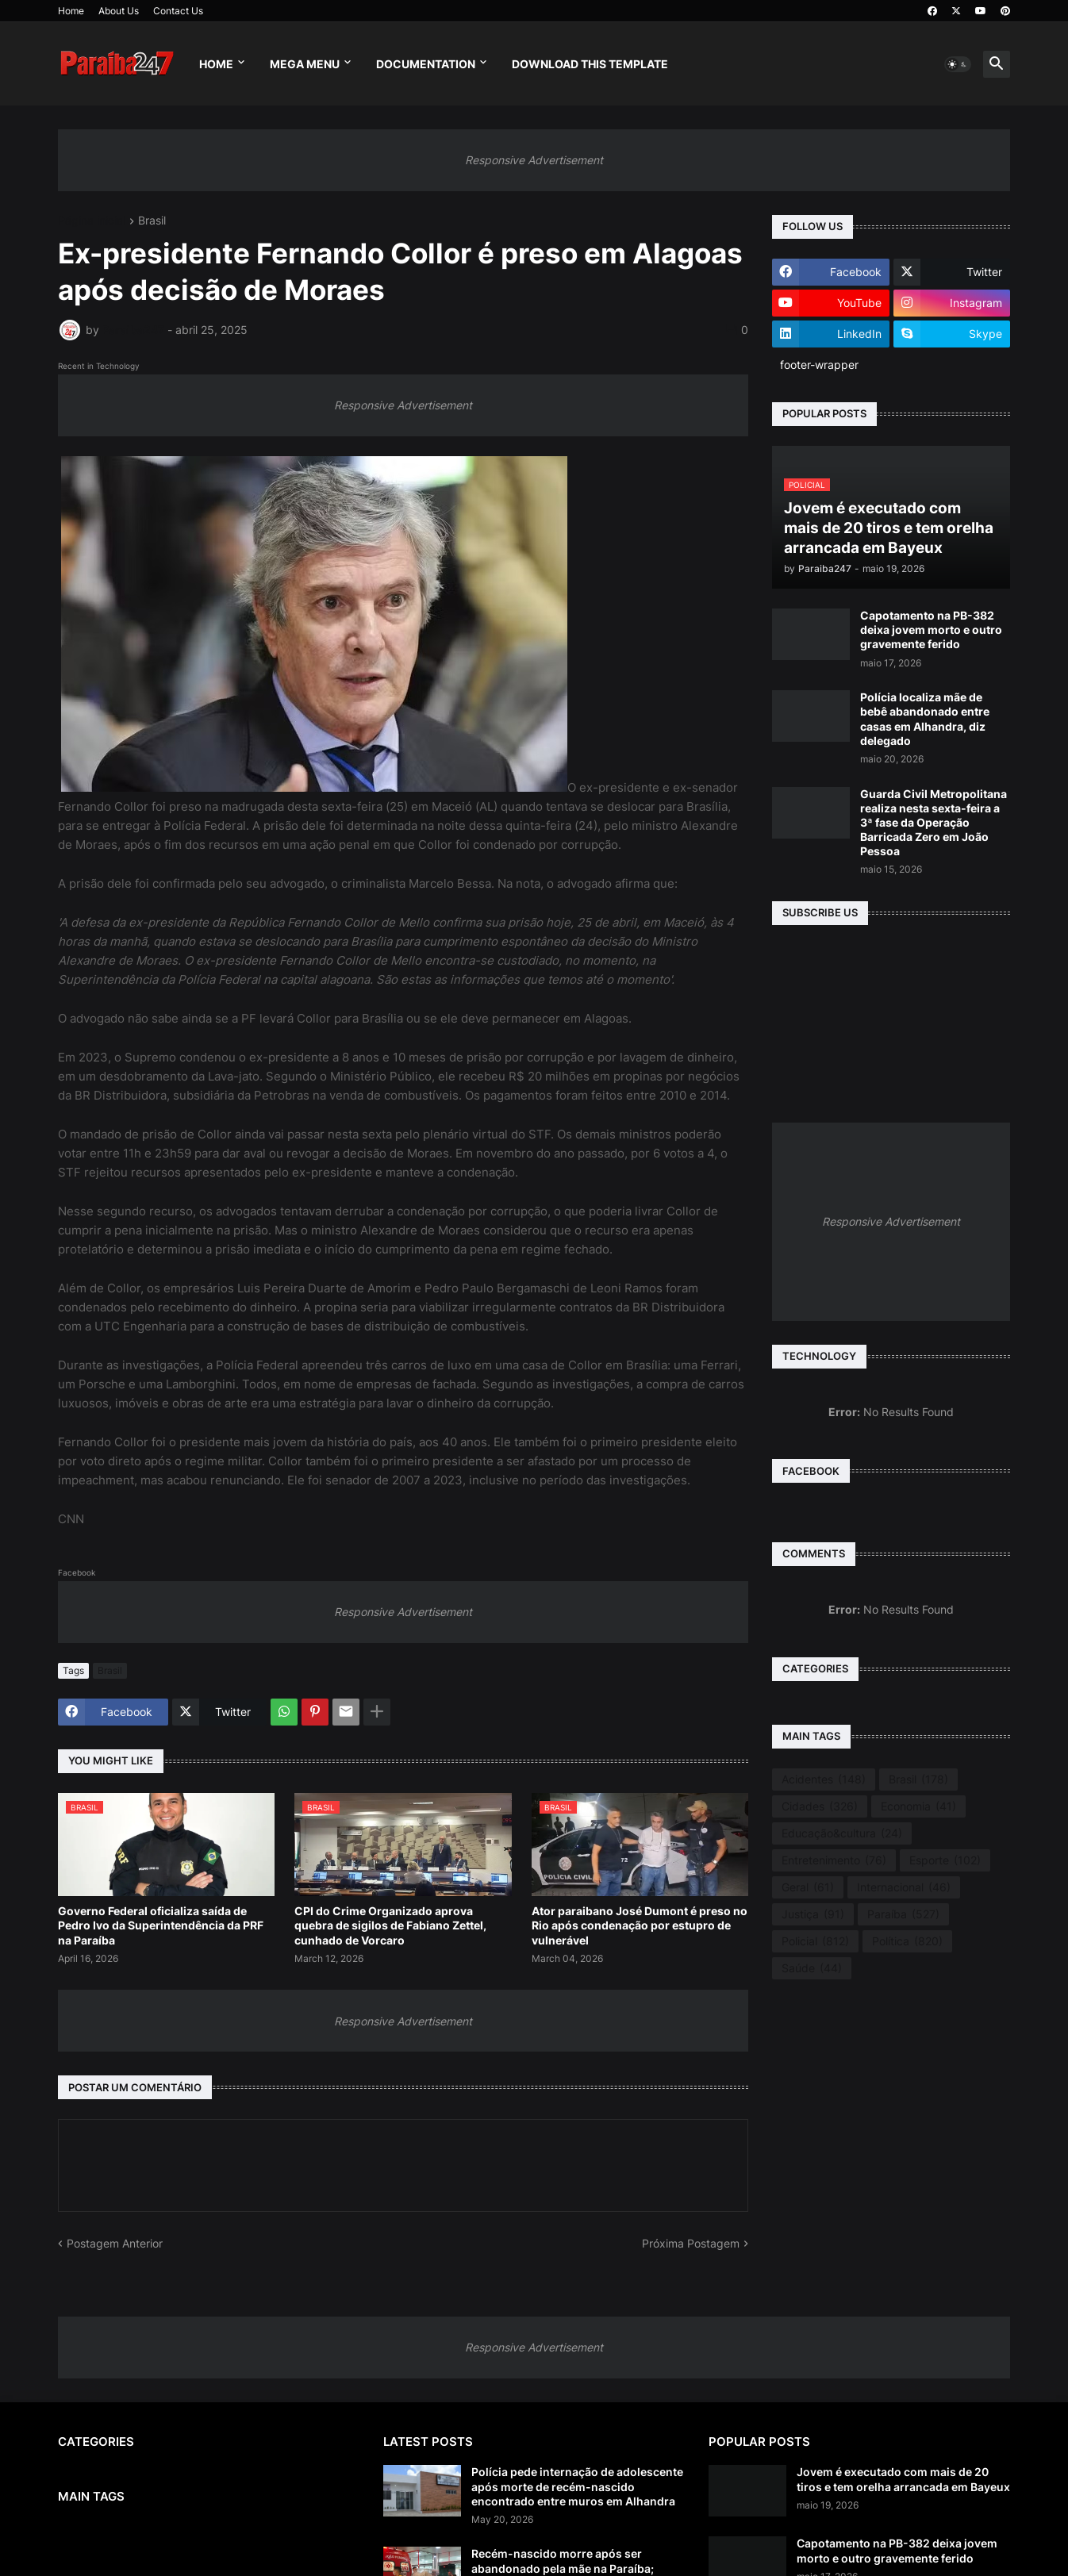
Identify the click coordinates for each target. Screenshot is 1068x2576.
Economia (918, 1806)
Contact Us (178, 11)
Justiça (813, 1914)
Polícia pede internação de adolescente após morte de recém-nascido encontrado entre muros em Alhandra (577, 2486)
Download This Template (590, 64)
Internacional (904, 1887)
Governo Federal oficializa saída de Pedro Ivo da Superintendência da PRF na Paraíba (160, 1925)
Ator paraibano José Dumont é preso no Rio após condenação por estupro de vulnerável (639, 1925)
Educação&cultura (842, 1833)
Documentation (425, 64)
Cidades (820, 1806)
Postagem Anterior (115, 2243)
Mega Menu (305, 64)
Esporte (945, 1860)
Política (907, 1941)
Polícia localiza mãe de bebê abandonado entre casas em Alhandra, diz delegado (924, 718)
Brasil (152, 221)
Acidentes (824, 1779)
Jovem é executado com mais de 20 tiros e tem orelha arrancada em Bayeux (903, 2479)
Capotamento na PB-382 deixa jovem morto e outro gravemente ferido (931, 629)
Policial (815, 1941)
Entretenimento (834, 1860)
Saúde (812, 1968)
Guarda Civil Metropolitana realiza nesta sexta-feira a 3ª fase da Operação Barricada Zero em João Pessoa (933, 822)
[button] (957, 64)
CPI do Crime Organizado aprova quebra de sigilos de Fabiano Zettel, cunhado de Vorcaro (390, 1925)
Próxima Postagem (691, 2243)
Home (71, 11)
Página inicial (91, 221)
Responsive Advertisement (534, 160)
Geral (808, 1887)
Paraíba (903, 1914)
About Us (118, 11)
